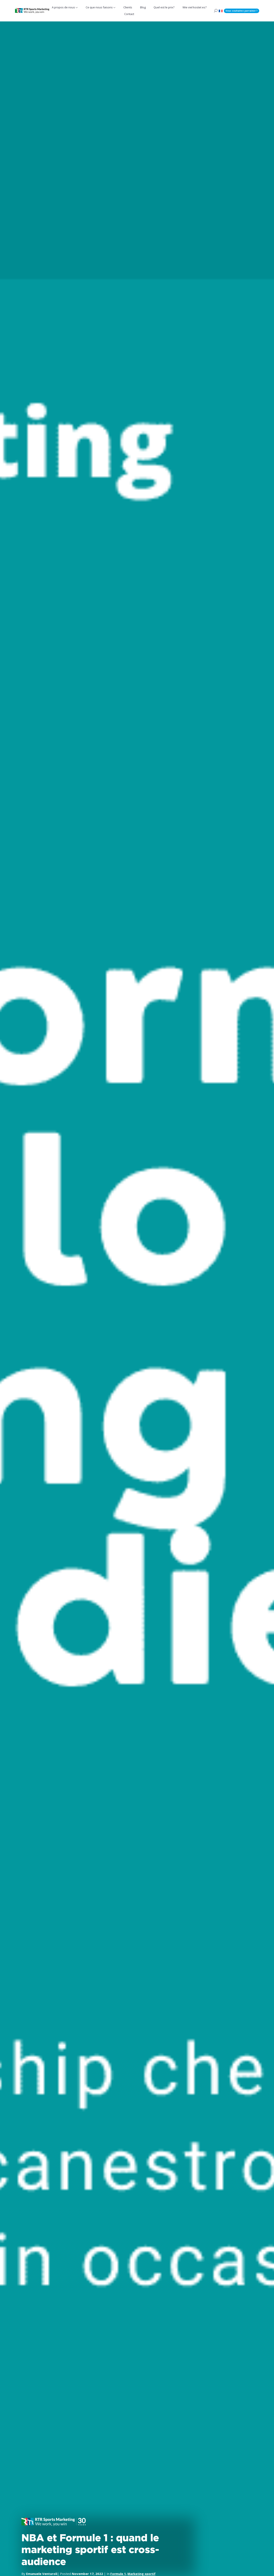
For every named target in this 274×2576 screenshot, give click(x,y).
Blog (135, 6)
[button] (221, 7)
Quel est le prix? (155, 6)
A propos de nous (65, 6)
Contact (205, 6)
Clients (122, 6)
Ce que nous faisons (96, 6)
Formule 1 (118, 2566)
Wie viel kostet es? (182, 6)
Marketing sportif (142, 2566)
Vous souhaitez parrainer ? (242, 6)
